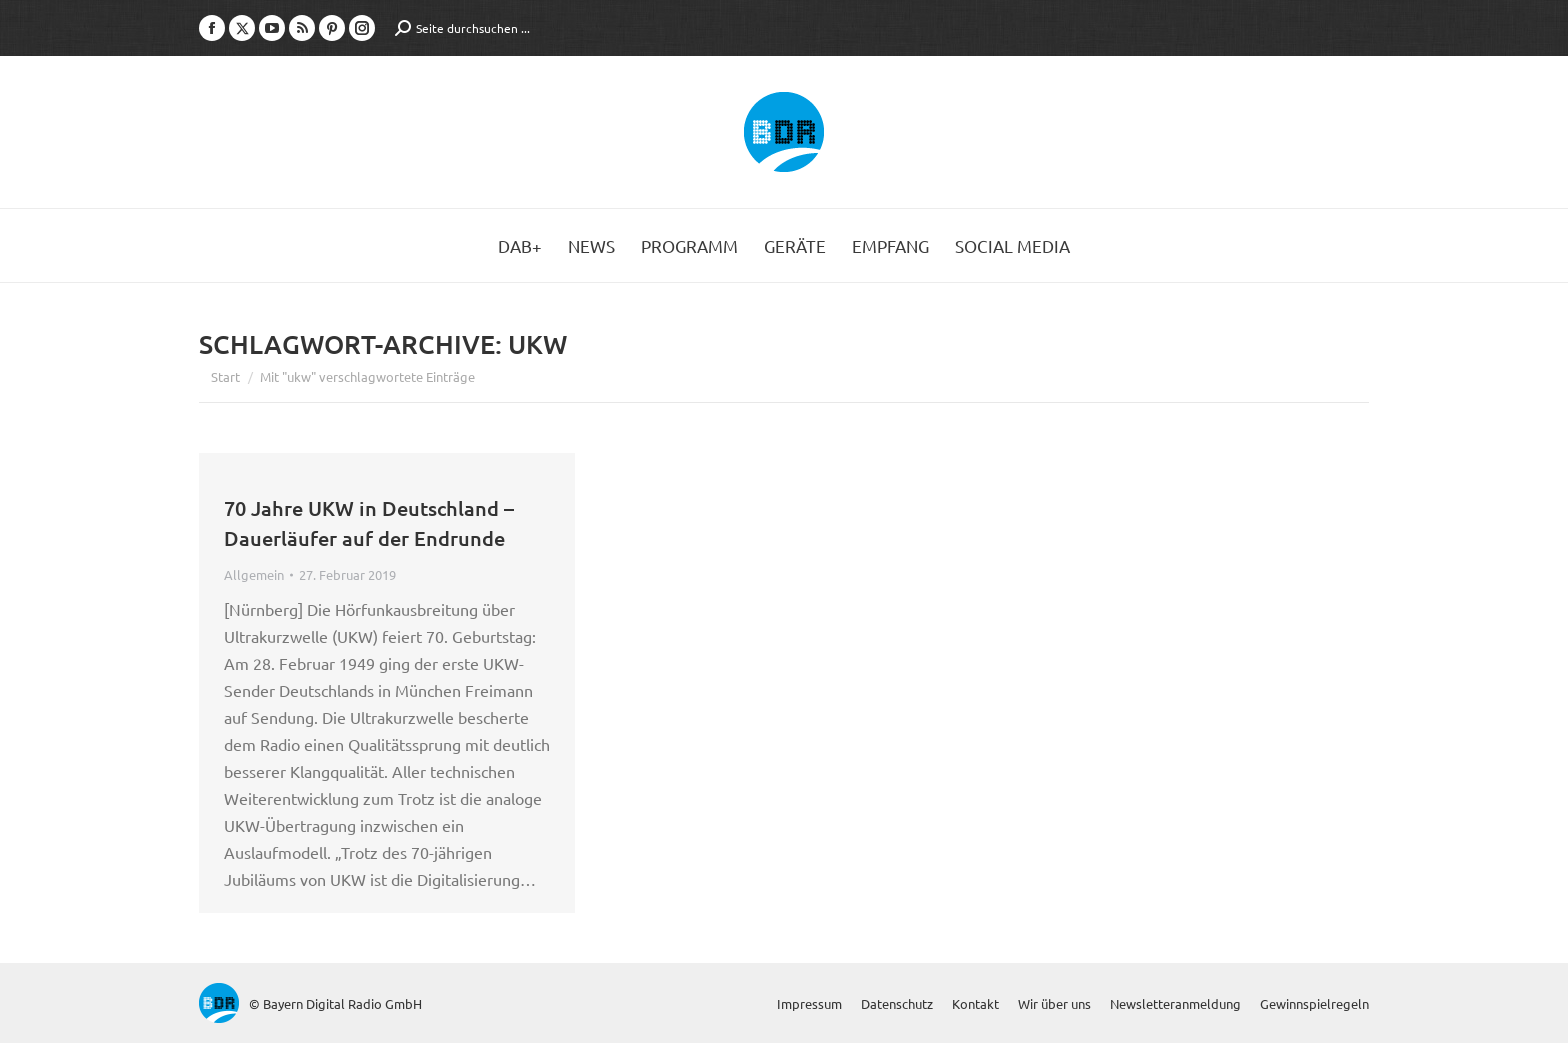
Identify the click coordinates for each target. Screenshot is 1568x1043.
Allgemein (254, 574)
